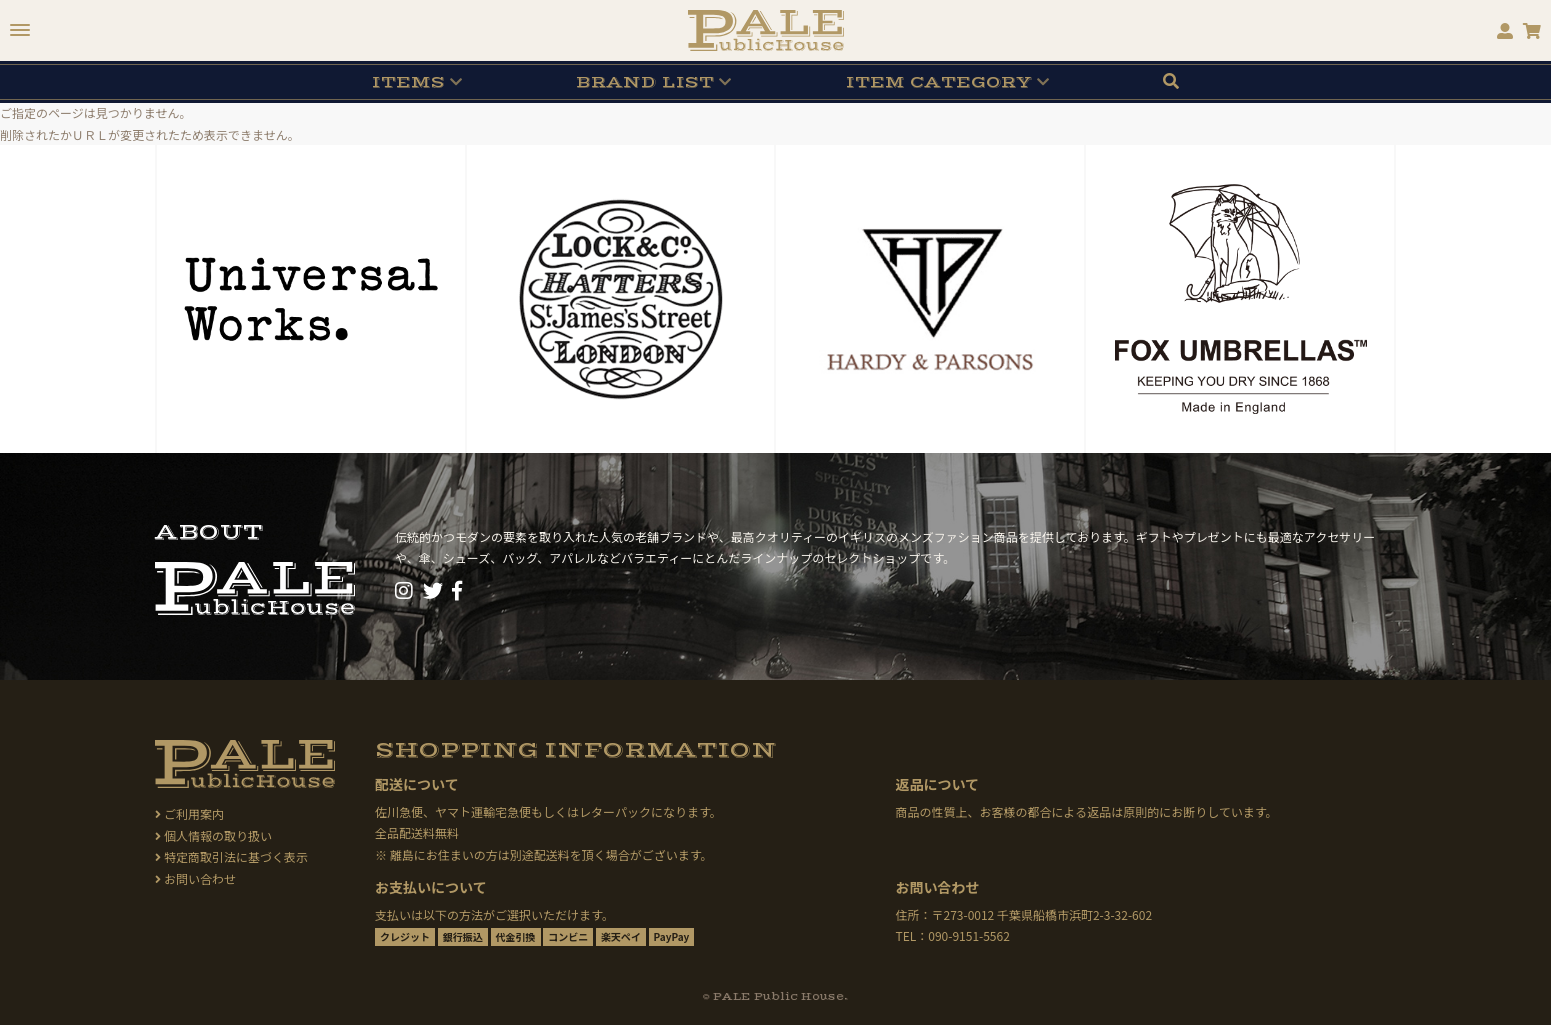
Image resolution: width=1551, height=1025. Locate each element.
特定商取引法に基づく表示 (231, 856)
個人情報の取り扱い (213, 835)
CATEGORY (939, 82)
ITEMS (408, 82)
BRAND (645, 82)
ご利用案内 (189, 813)
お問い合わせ (195, 878)
